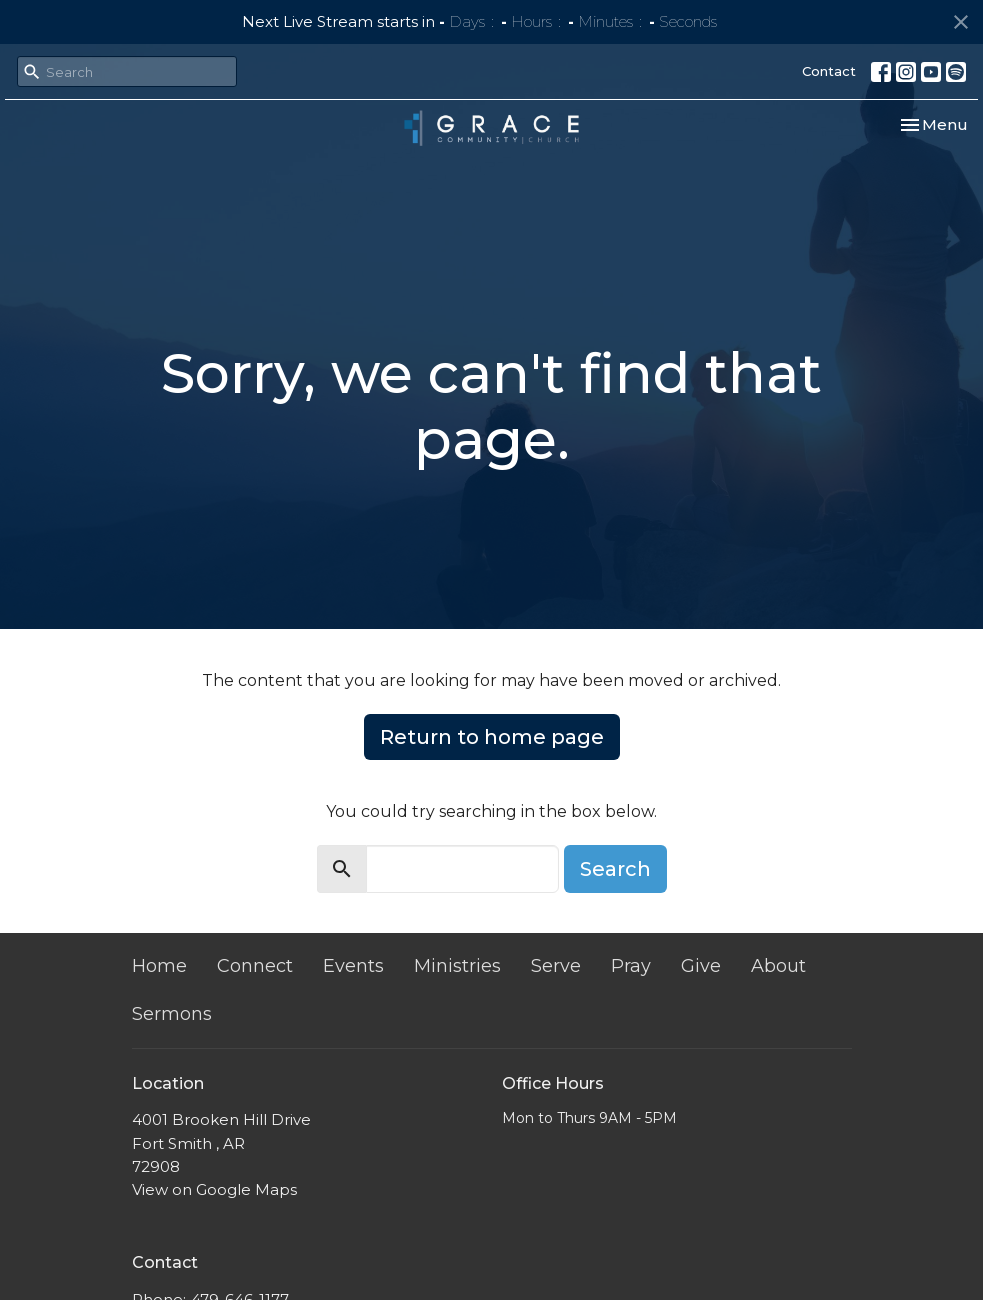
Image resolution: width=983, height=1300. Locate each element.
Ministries (457, 966)
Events (353, 966)
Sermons (172, 1014)
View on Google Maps (214, 1189)
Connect (255, 966)
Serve (556, 966)
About (778, 966)
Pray (631, 966)
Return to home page (492, 737)
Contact (829, 71)
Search (615, 869)
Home (159, 966)
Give (701, 966)
